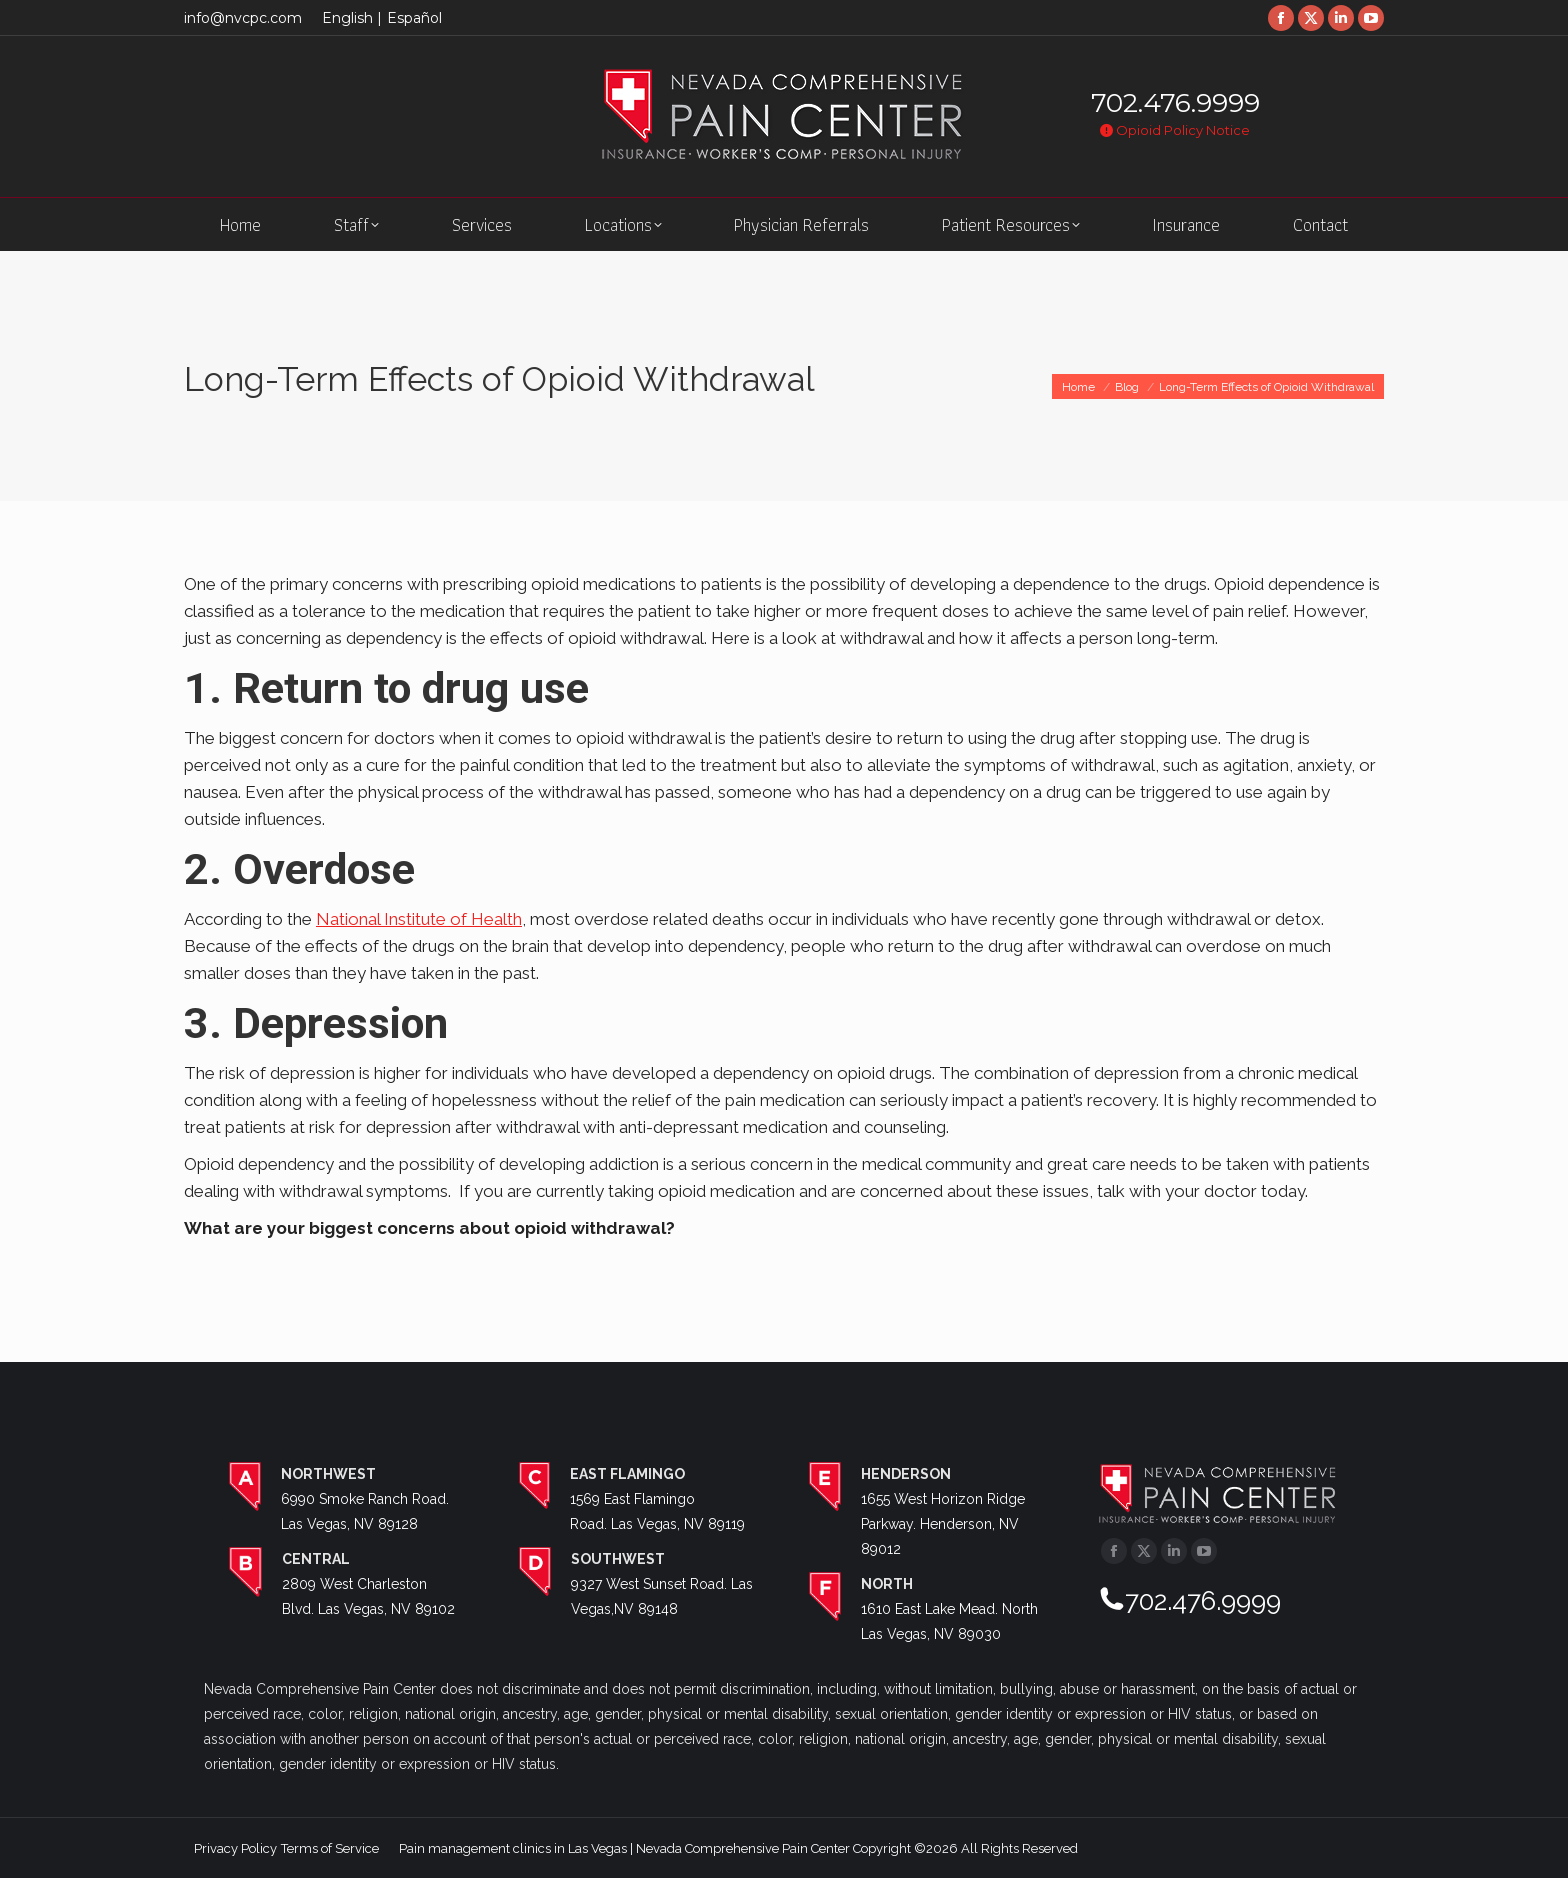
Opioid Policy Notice (1175, 130)
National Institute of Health (419, 919)
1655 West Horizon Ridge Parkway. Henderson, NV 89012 (943, 1524)
